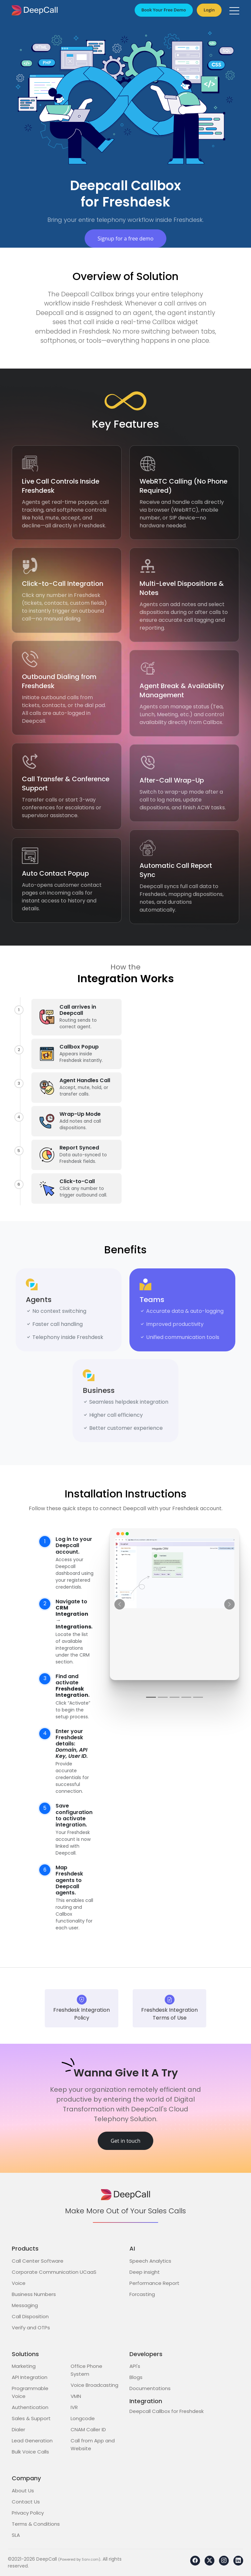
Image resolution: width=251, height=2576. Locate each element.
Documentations (150, 2388)
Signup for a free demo (125, 238)
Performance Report (154, 2283)
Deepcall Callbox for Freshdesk (166, 2411)
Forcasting (142, 2294)
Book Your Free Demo (164, 10)
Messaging (25, 2305)
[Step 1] (151, 1697)
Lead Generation (32, 2440)
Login (209, 10)
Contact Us (26, 2501)
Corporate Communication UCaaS (54, 2272)
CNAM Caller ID (88, 2429)
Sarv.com (90, 2559)
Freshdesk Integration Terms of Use (169, 2008)
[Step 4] (186, 1697)
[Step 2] (163, 1697)
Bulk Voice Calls (30, 2451)
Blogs (135, 2377)
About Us (23, 2490)
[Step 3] (174, 1697)
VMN (76, 2396)
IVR (74, 2407)
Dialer (18, 2429)
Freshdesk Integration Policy (81, 2008)
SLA (16, 2535)
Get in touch (125, 2140)
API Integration (29, 2377)
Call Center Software (37, 2260)
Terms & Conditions (36, 2523)
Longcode (83, 2418)
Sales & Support (31, 2418)
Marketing (24, 2366)
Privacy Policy (28, 2512)
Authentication (30, 2407)
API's (134, 2366)
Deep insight (144, 2272)
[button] (234, 11)
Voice (18, 2283)
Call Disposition (30, 2316)
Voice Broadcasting (94, 2385)
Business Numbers (34, 2294)
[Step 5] (198, 1697)
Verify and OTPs (31, 2327)
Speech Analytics (150, 2260)
